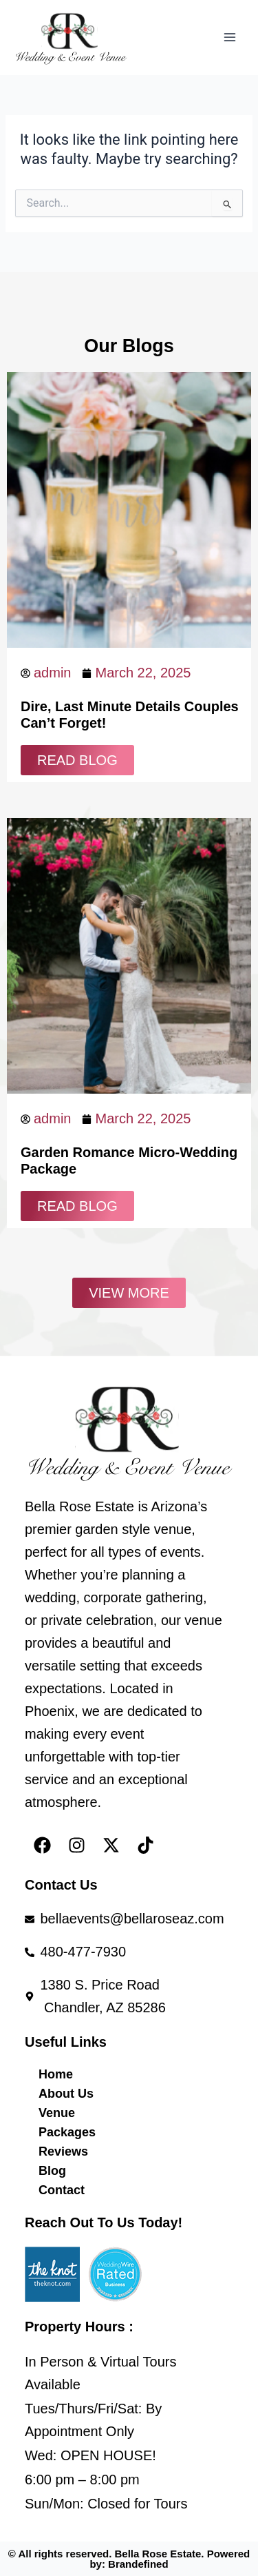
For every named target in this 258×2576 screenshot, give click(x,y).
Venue (57, 2113)
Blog (52, 2171)
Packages (67, 2132)
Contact (62, 2190)
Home (56, 2074)
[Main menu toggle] (229, 37)
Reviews (63, 2151)
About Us (66, 2093)
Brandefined (138, 2564)
